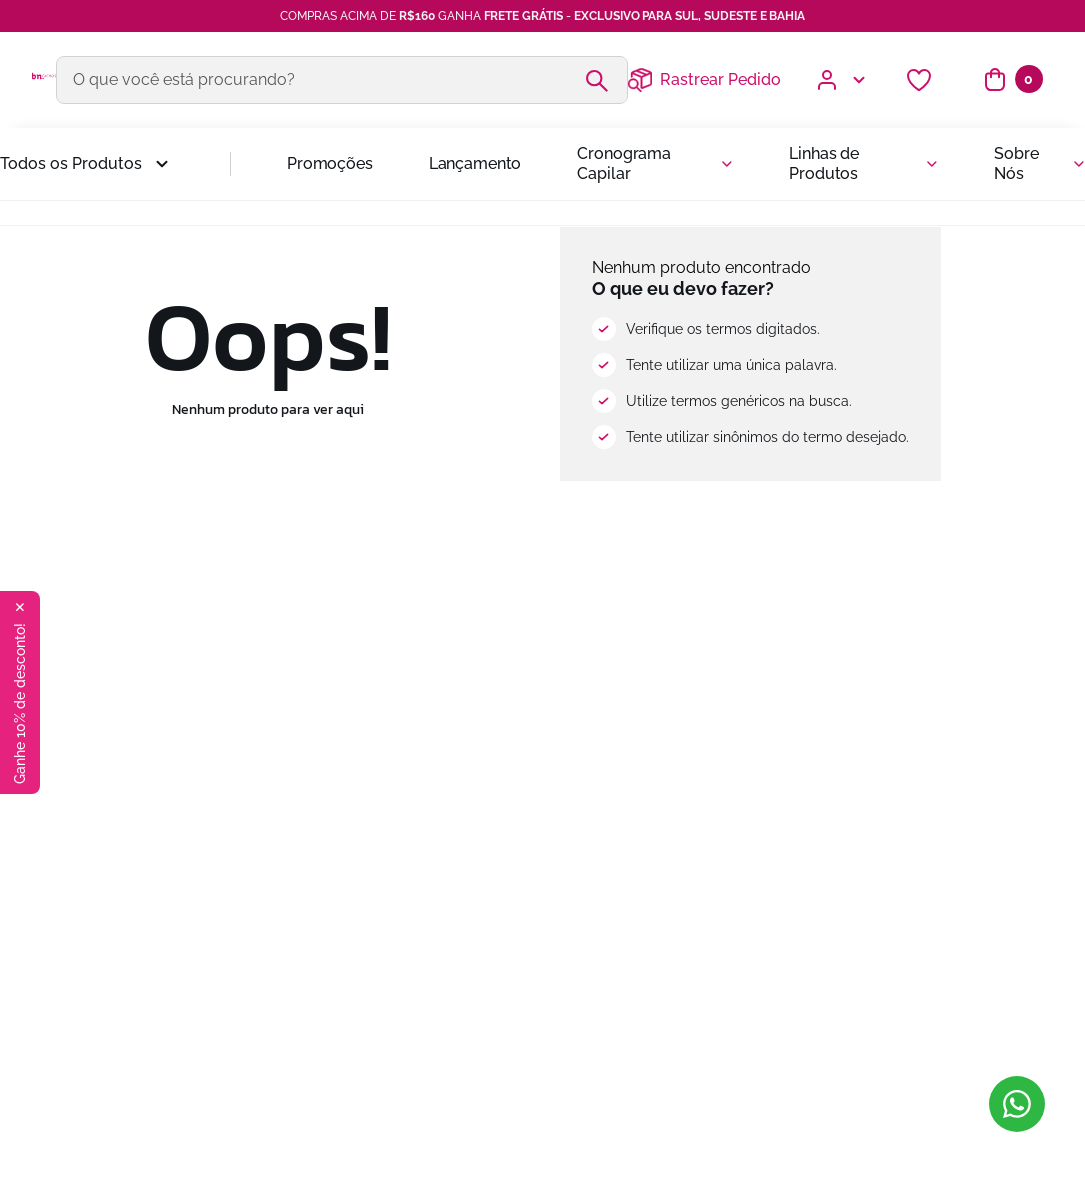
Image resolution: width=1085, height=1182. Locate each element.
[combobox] (342, 80)
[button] (87, 164)
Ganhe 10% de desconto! (20, 703)
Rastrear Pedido (720, 79)
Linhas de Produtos (824, 163)
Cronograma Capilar (624, 163)
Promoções (330, 163)
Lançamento (475, 163)
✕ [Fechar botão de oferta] (20, 607)
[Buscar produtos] (605, 80)
